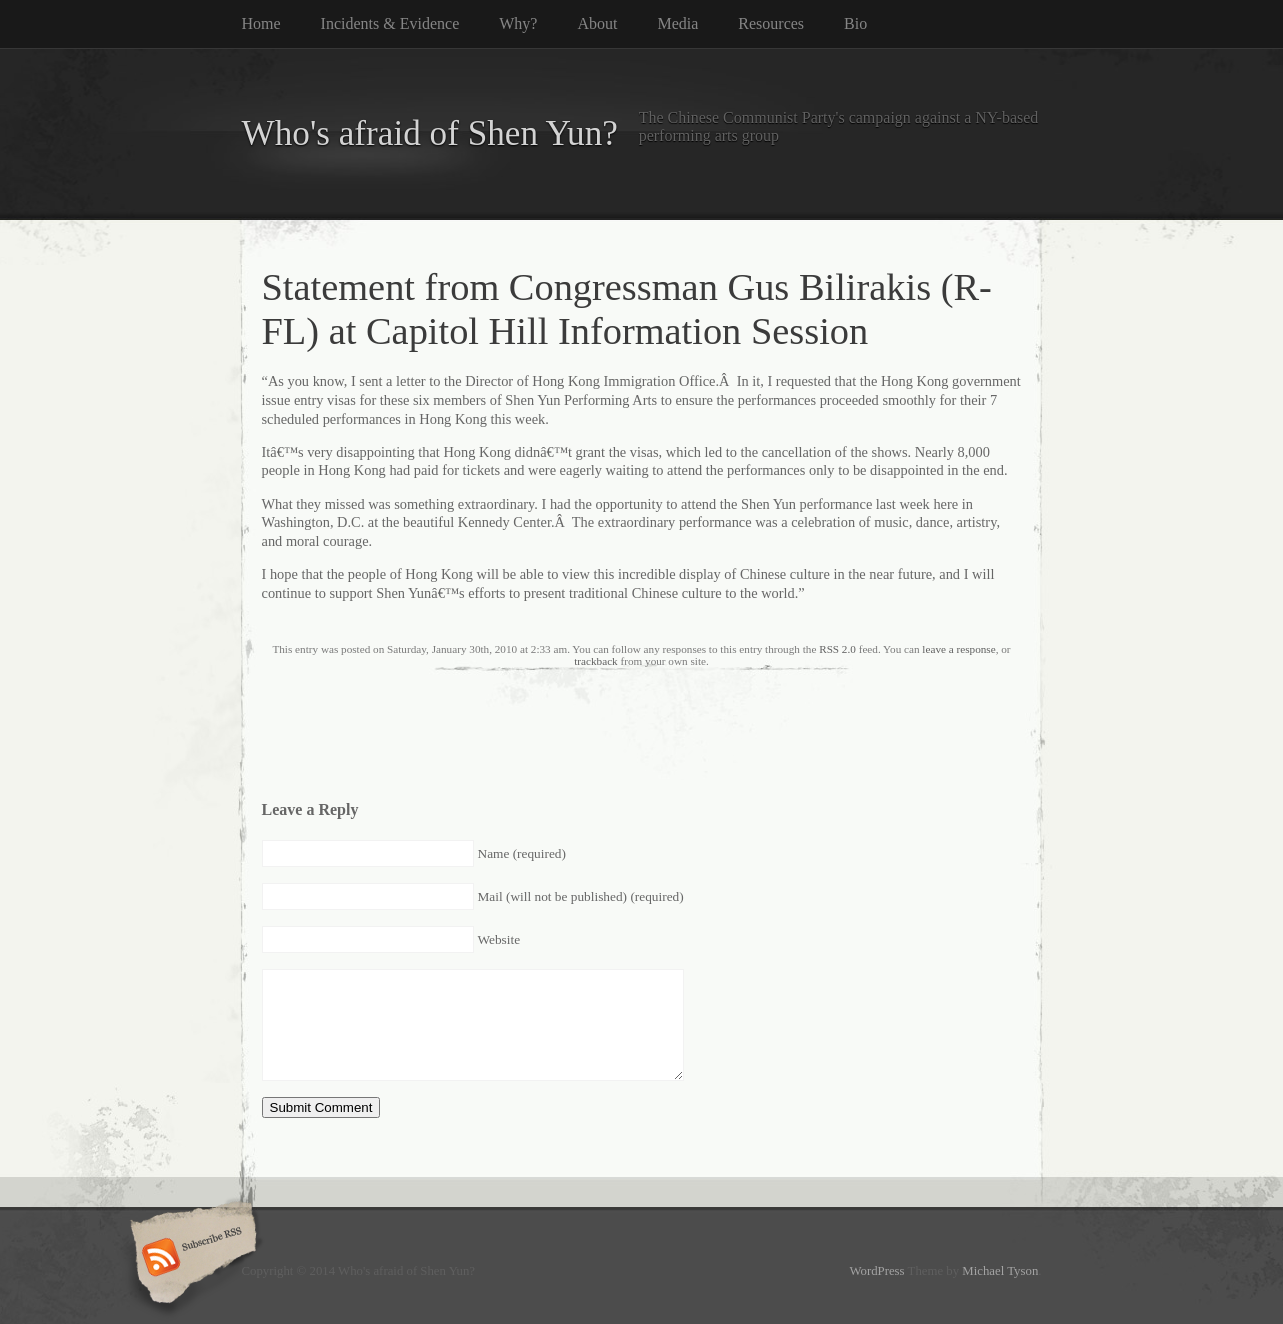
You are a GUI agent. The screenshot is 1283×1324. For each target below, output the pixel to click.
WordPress (876, 1271)
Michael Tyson (1000, 1271)
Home (261, 23)
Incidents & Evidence (390, 23)
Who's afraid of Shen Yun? (430, 133)
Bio (855, 23)
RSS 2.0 (837, 649)
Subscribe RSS (190, 1259)
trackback (595, 661)
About (597, 23)
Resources (771, 23)
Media (677, 23)
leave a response (958, 649)
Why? (518, 23)
